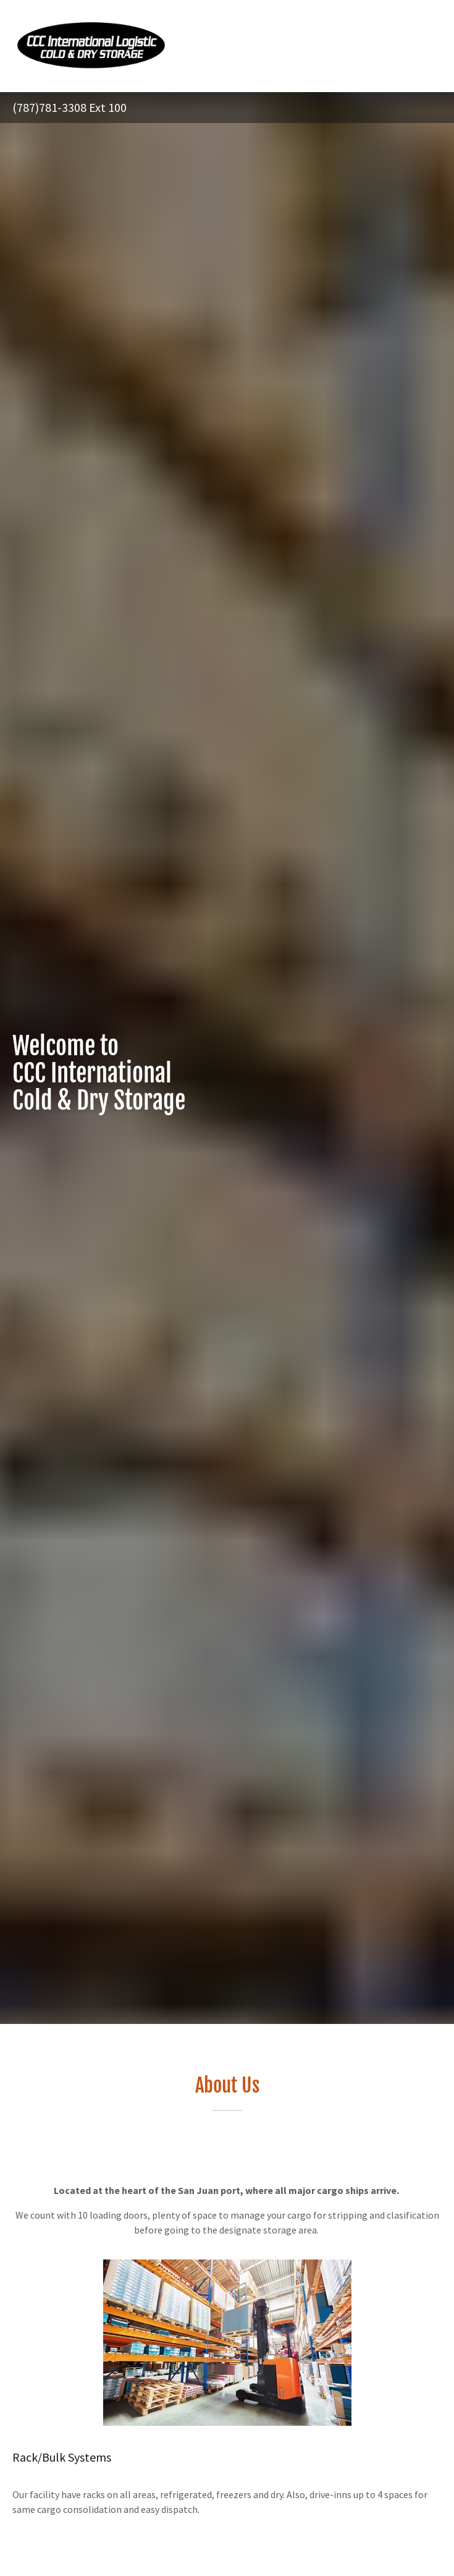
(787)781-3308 (49, 107)
